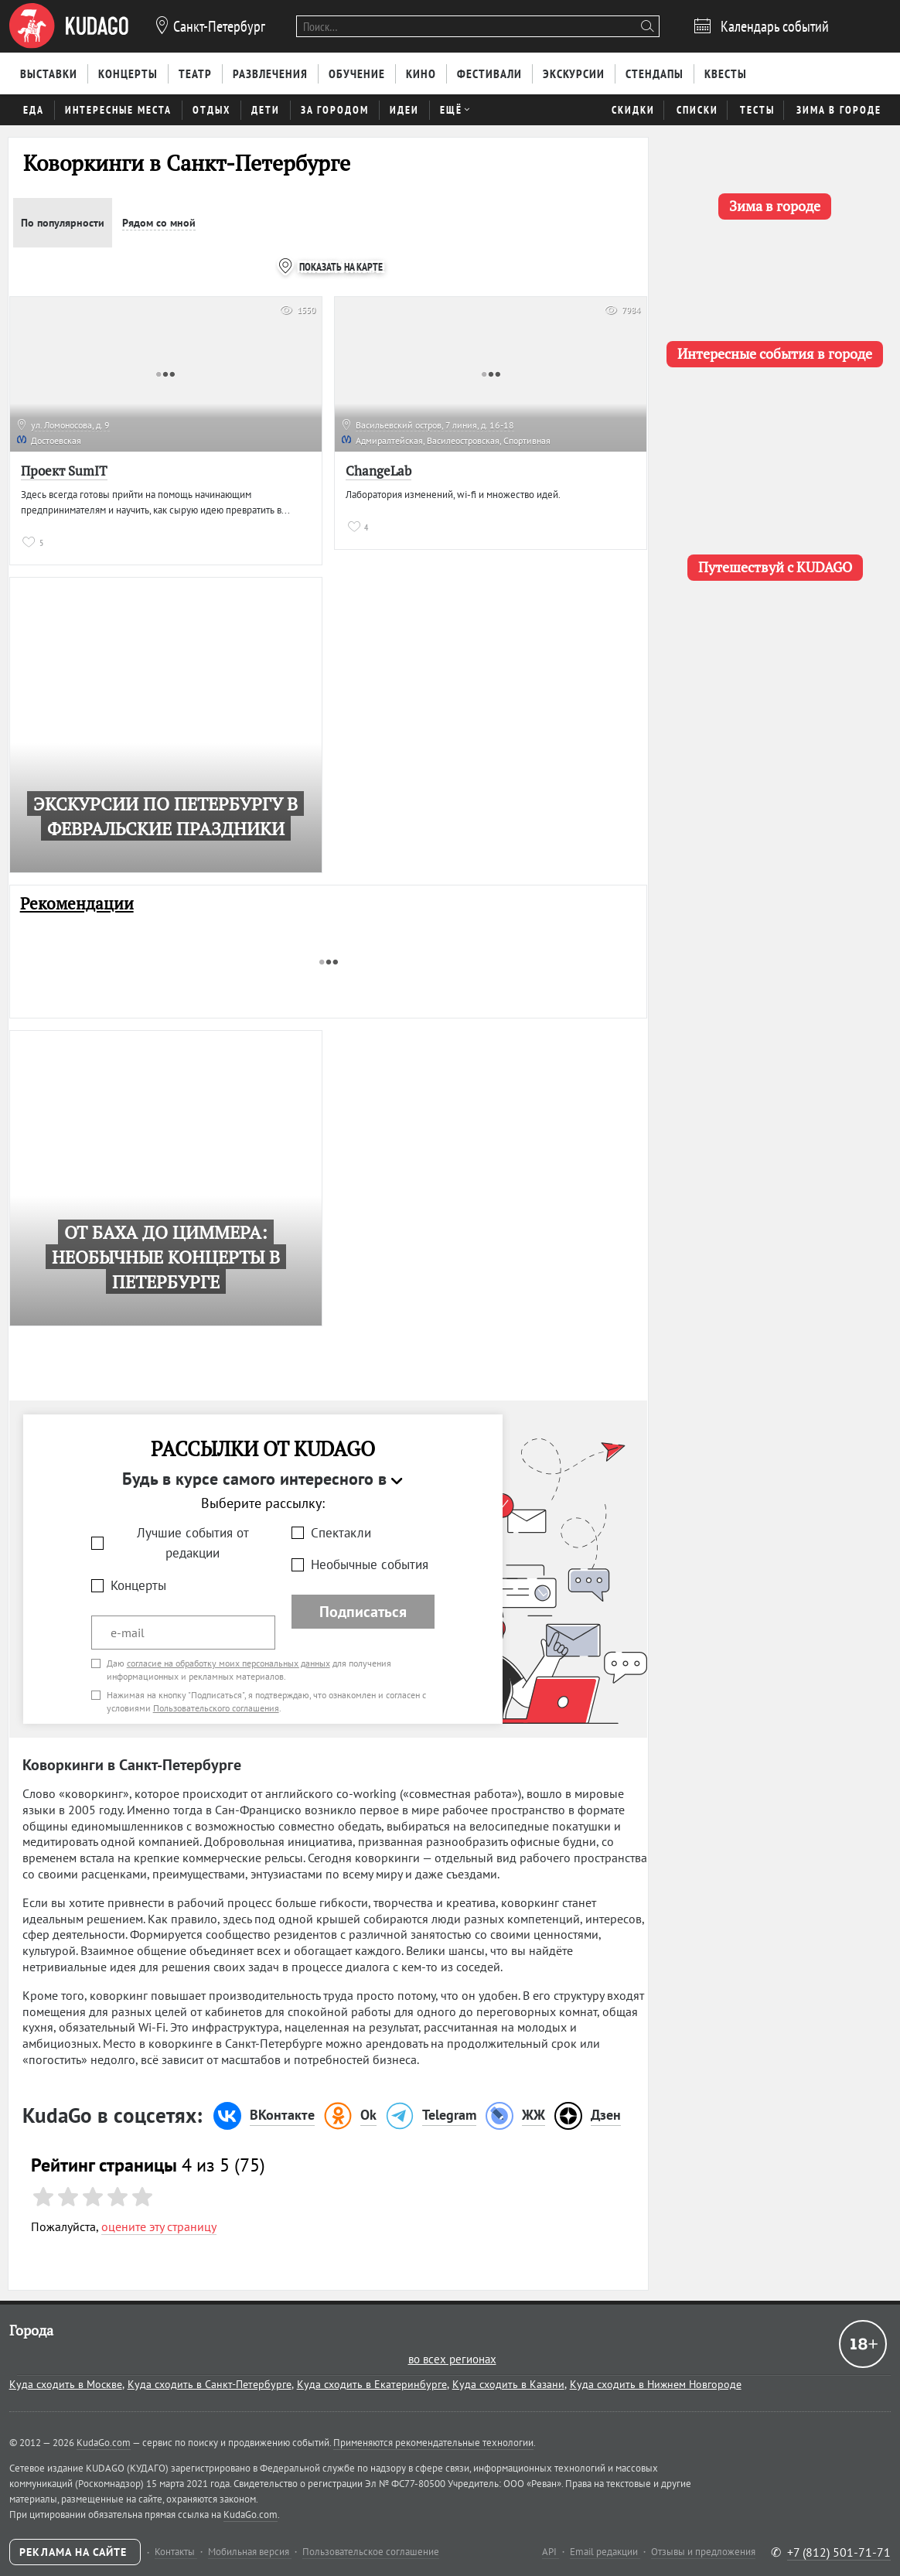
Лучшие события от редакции (193, 1543)
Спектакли (341, 1532)
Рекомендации (77, 903)
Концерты (138, 1585)
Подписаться (363, 1612)
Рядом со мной (159, 223)
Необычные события (369, 1564)
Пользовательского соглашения (216, 1708)
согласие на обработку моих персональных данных (228, 1663)
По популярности (62, 223)
